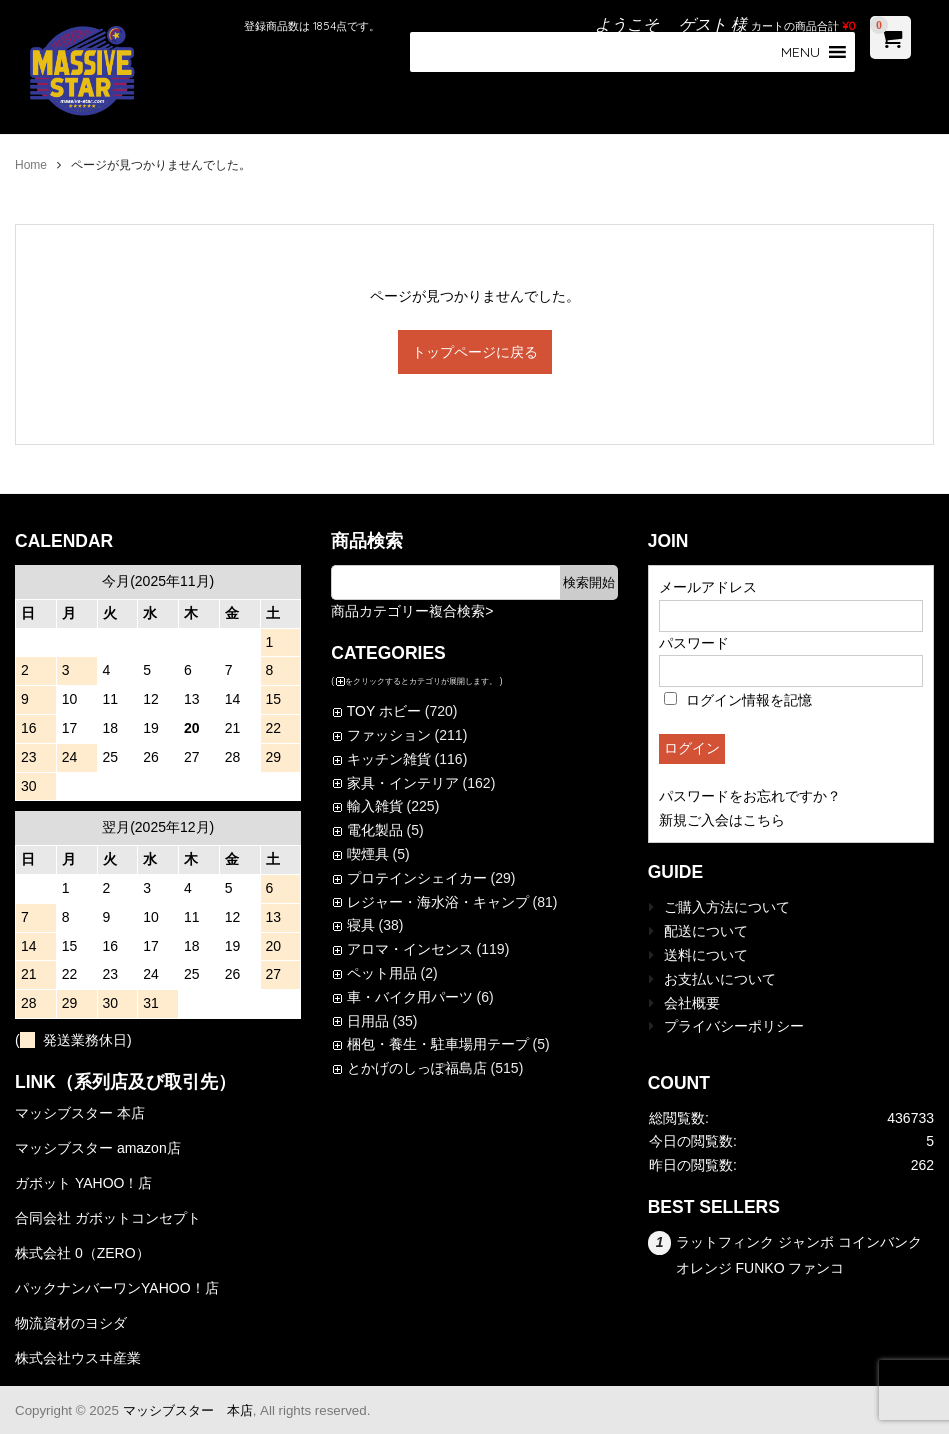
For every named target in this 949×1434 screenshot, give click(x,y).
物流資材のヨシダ (71, 1323)
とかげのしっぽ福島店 (417, 1068)
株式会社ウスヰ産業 (78, 1358)
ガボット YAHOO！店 (83, 1183)
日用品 (368, 1021)
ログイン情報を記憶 (738, 700)
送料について (706, 955)
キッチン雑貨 (389, 759)
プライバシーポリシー (734, 1026)
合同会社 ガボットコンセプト (108, 1218)
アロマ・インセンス (410, 949)
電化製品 (375, 830)
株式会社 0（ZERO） (82, 1253)
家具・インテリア (403, 783)
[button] (800, 52)
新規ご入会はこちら (722, 820)
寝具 (361, 925)
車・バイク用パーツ (410, 997)
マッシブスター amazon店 (98, 1148)
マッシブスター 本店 (80, 1113)
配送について (706, 931)
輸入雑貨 (375, 806)
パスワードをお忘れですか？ (750, 796)
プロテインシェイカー (417, 878)
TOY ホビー (384, 711)
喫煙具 (368, 854)
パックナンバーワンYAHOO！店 (117, 1288)
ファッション (389, 735)
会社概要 (692, 1003)
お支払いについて (720, 979)
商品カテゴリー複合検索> (412, 611)
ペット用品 (382, 973)
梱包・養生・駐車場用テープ (438, 1044)
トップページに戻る (475, 352)
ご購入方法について (727, 907)
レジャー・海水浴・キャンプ (438, 902)
